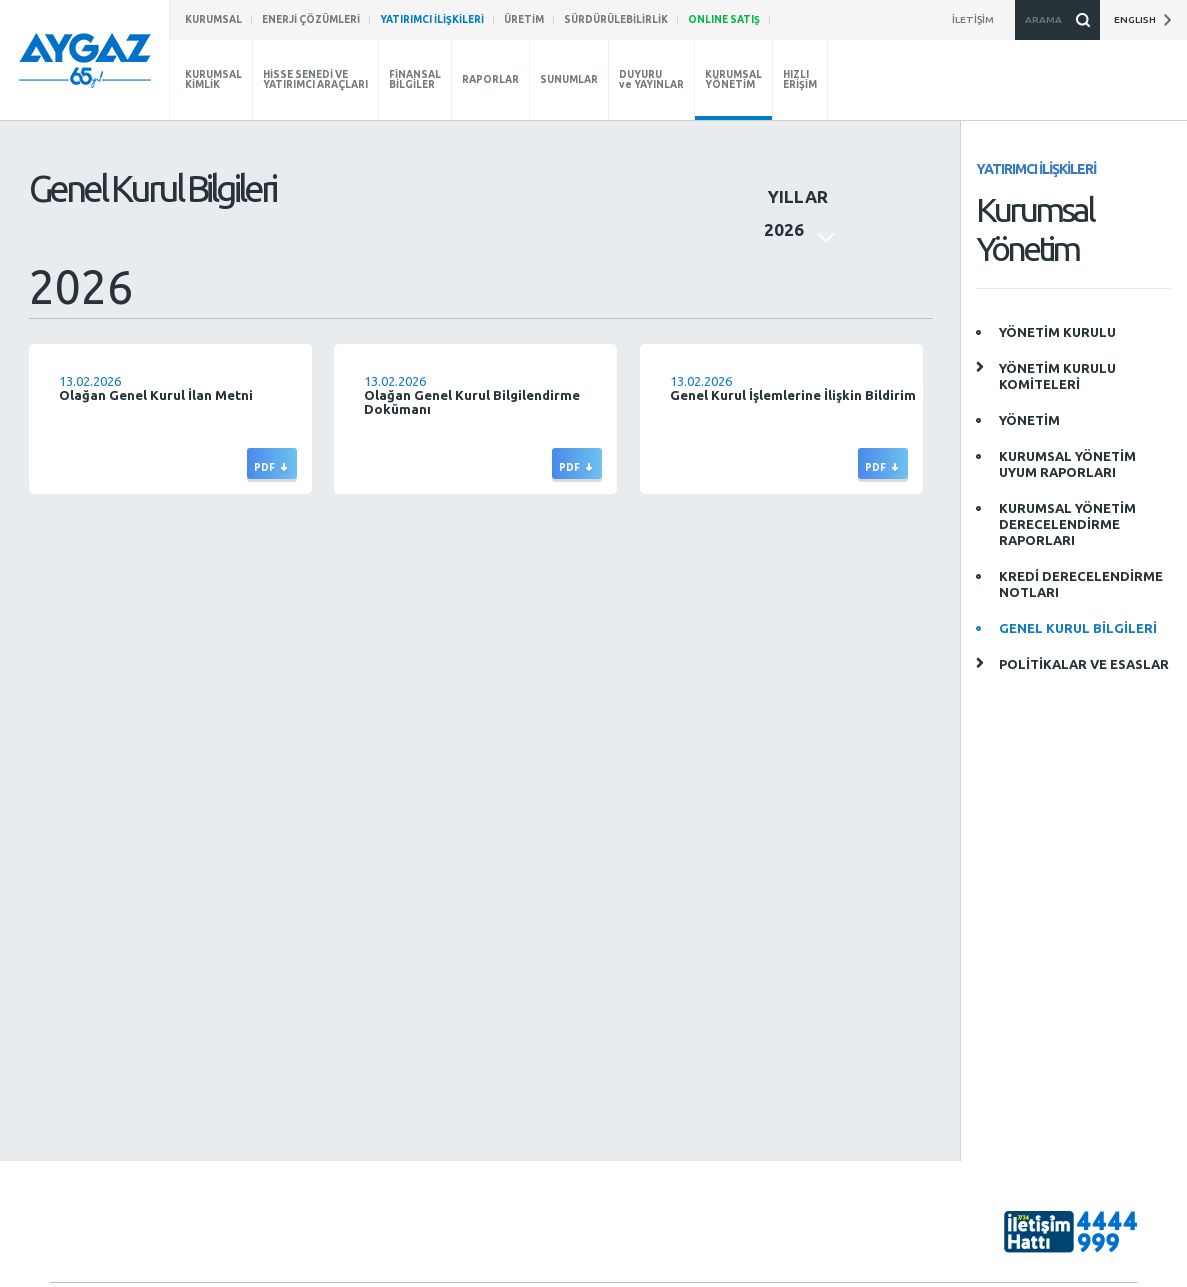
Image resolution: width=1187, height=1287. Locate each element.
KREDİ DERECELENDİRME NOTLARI (1081, 584)
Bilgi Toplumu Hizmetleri (969, 1278)
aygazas (1023, 1016)
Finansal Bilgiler (267, 1083)
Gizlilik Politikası (1092, 1278)
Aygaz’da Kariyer (97, 1046)
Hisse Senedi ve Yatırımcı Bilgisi (292, 1053)
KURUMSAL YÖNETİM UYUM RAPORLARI (1067, 464)
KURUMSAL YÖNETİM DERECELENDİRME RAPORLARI (1067, 524)
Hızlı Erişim (254, 1198)
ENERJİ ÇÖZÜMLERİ (627, 988)
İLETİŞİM (597, 1093)
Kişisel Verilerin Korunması (818, 1278)
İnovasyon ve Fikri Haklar (119, 1069)
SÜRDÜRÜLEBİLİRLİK (454, 988)
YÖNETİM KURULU (1057, 332)
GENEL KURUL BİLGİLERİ (1078, 628)
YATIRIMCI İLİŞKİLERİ (281, 988)
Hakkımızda (82, 1023)
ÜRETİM (594, 1023)
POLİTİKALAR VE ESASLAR (1084, 664)
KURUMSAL (80, 988)
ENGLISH (1142, 20)
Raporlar (249, 1106)
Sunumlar (250, 1129)
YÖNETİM (1029, 420)
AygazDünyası (1042, 1148)
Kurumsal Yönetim (275, 1023)
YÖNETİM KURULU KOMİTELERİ (1057, 376)
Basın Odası (82, 1092)
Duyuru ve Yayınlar (276, 1152)
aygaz (1016, 1082)
